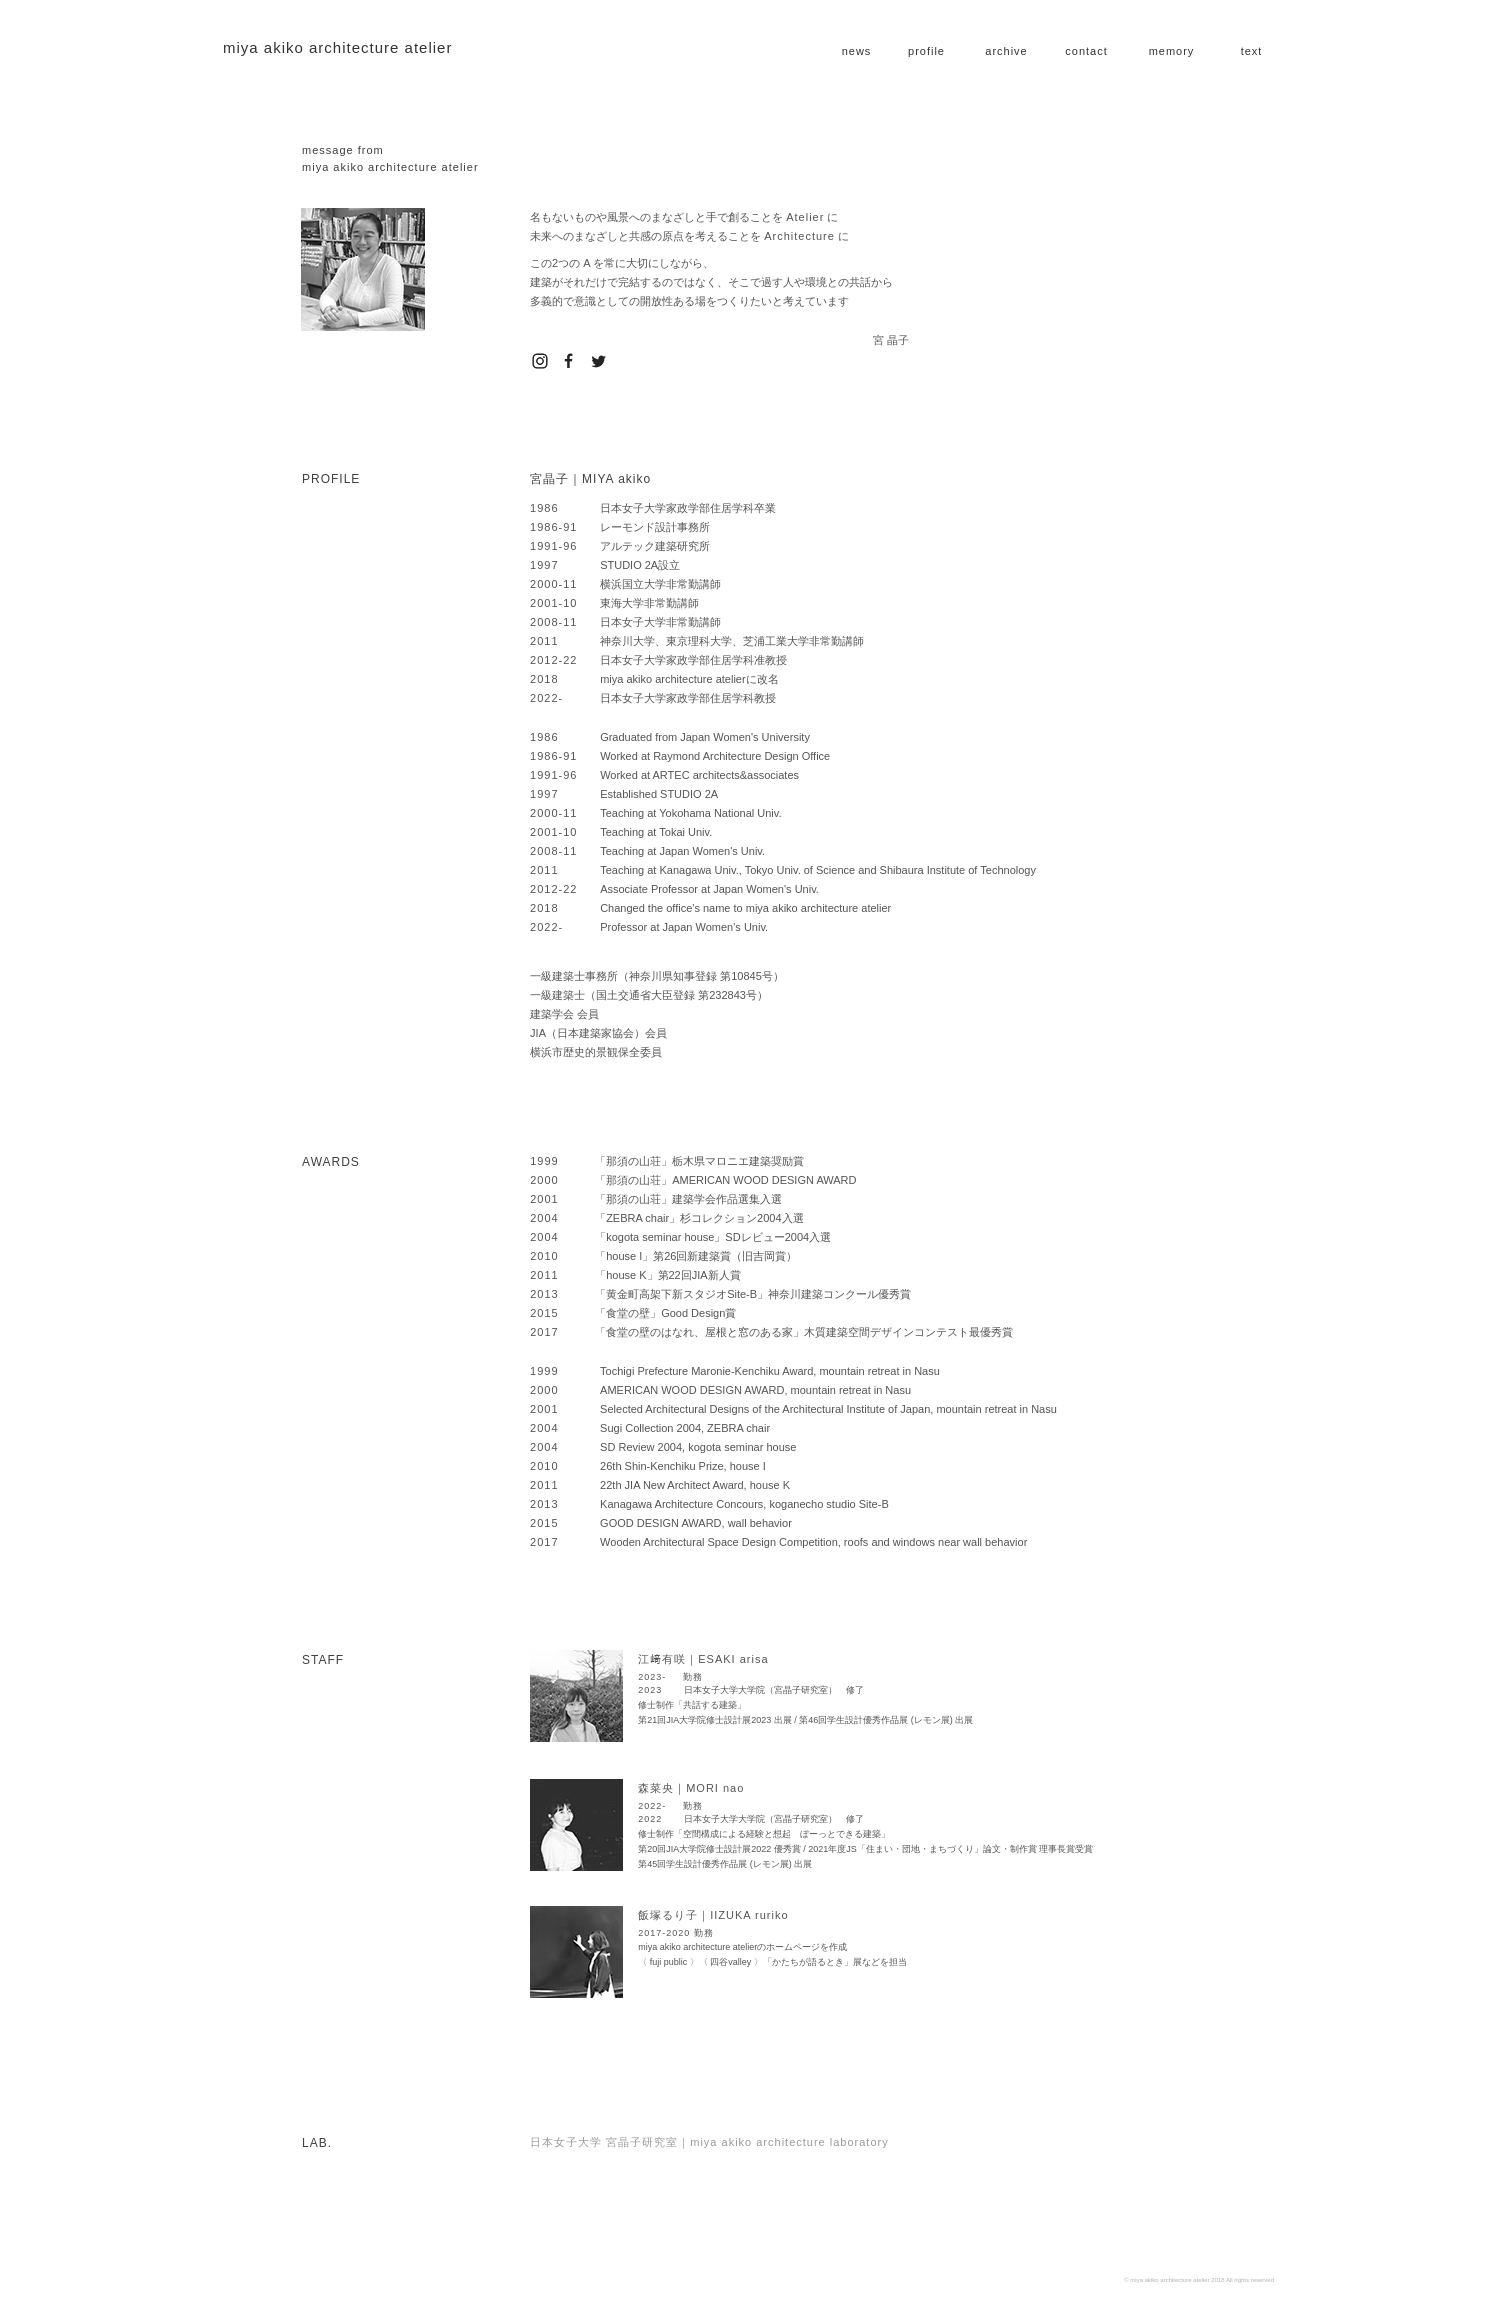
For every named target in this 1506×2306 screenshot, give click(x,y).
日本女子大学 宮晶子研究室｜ (709, 2142)
